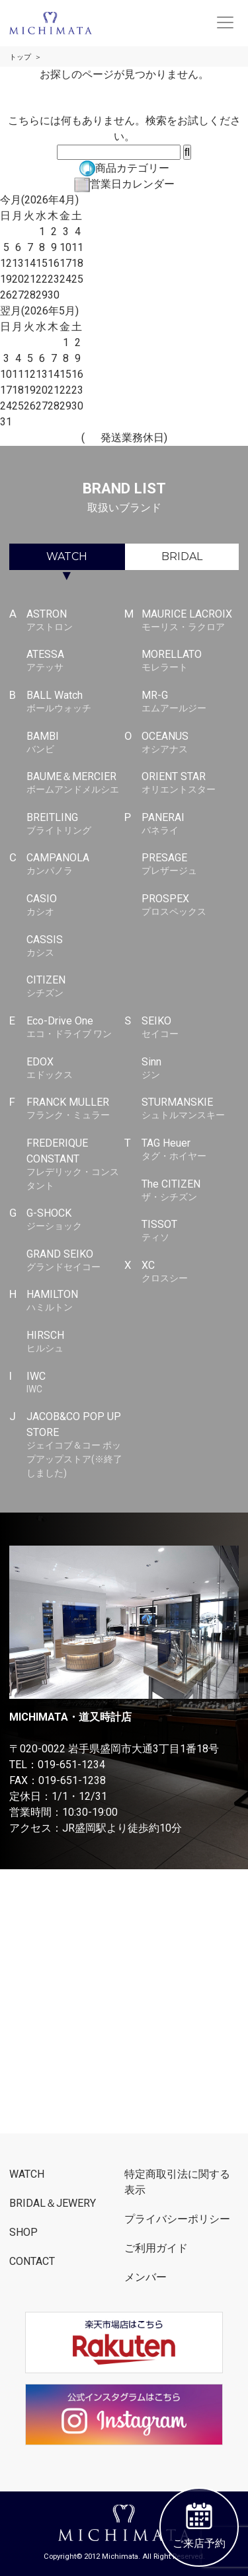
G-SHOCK (75, 1220)
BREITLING (75, 824)
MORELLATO (190, 661)
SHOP (23, 2232)
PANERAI (190, 824)
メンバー (145, 2277)
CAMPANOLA (75, 864)
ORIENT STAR (190, 783)
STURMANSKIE (190, 1109)
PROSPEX (190, 905)
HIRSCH (75, 1342)
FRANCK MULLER (75, 1109)
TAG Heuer (190, 1150)
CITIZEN (75, 987)
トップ (20, 57)
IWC (75, 1383)
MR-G (190, 702)
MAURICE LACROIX (190, 621)
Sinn (190, 1068)
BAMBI (75, 743)
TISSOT (190, 1231)
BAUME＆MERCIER (75, 783)
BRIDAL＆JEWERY (52, 2203)
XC (190, 1272)
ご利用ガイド (156, 2248)
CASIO (75, 905)
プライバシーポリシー (177, 2219)
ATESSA (75, 661)
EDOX (75, 1068)
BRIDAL (181, 556)
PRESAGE (190, 864)
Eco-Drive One (75, 1028)
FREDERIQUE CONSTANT (75, 1164)
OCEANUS (190, 743)
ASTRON (75, 621)
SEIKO (190, 1028)
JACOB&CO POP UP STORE (75, 1445)
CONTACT (32, 2261)
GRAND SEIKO (75, 1261)
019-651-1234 (71, 1764)
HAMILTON (75, 1301)
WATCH (66, 556)
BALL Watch (75, 702)
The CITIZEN (190, 1191)
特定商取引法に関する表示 (177, 2182)
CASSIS (75, 946)
